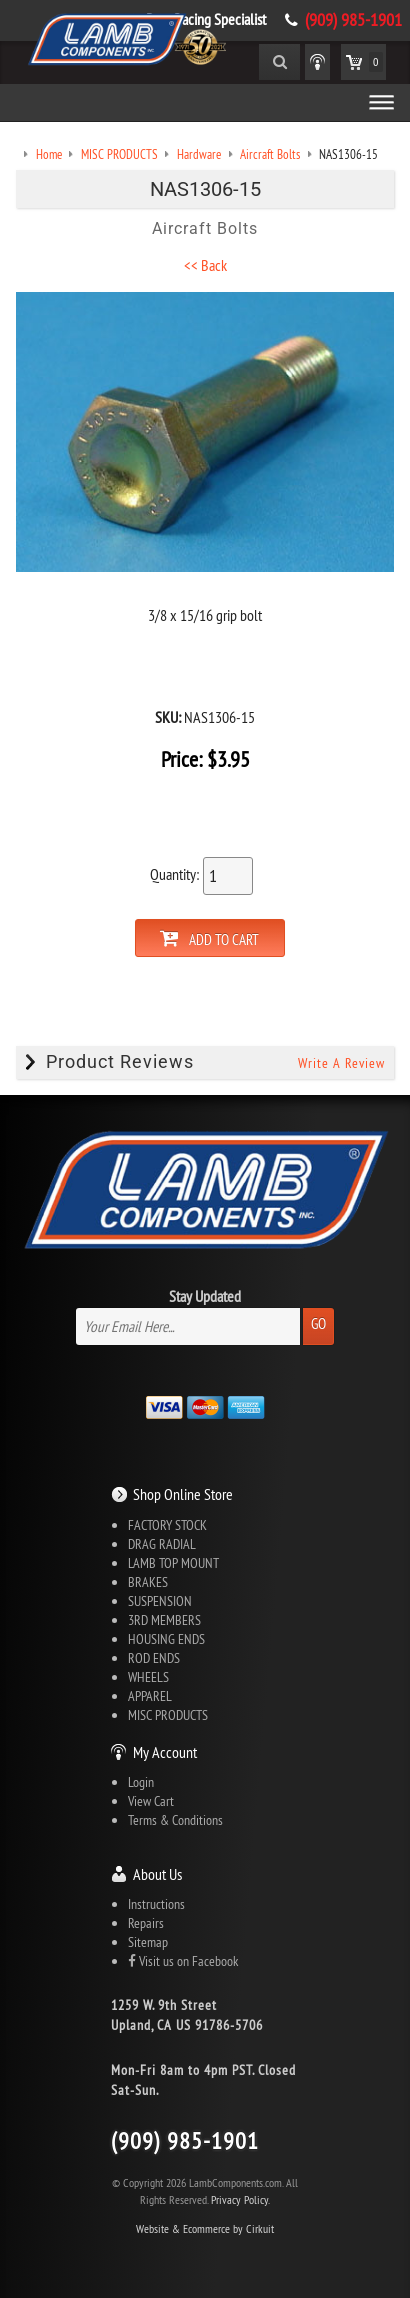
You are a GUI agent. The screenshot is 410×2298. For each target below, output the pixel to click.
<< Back (205, 265)
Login (141, 1782)
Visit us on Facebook (183, 1961)
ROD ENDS (154, 1658)
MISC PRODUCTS (168, 1715)
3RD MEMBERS (164, 1620)
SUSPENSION (160, 1601)
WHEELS (148, 1677)
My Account (165, 1752)
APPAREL (150, 1696)
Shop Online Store (183, 1494)
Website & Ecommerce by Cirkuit (205, 2228)
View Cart (151, 1801)
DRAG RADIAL (162, 1544)
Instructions (156, 1904)
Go (318, 1323)
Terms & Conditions (175, 1820)
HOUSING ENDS (166, 1639)
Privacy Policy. (240, 2199)
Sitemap (148, 1942)
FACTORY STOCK (167, 1525)
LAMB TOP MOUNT (173, 1563)
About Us (157, 1874)
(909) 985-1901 (353, 20)
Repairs (146, 1923)
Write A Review (341, 1063)
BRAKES (148, 1582)
